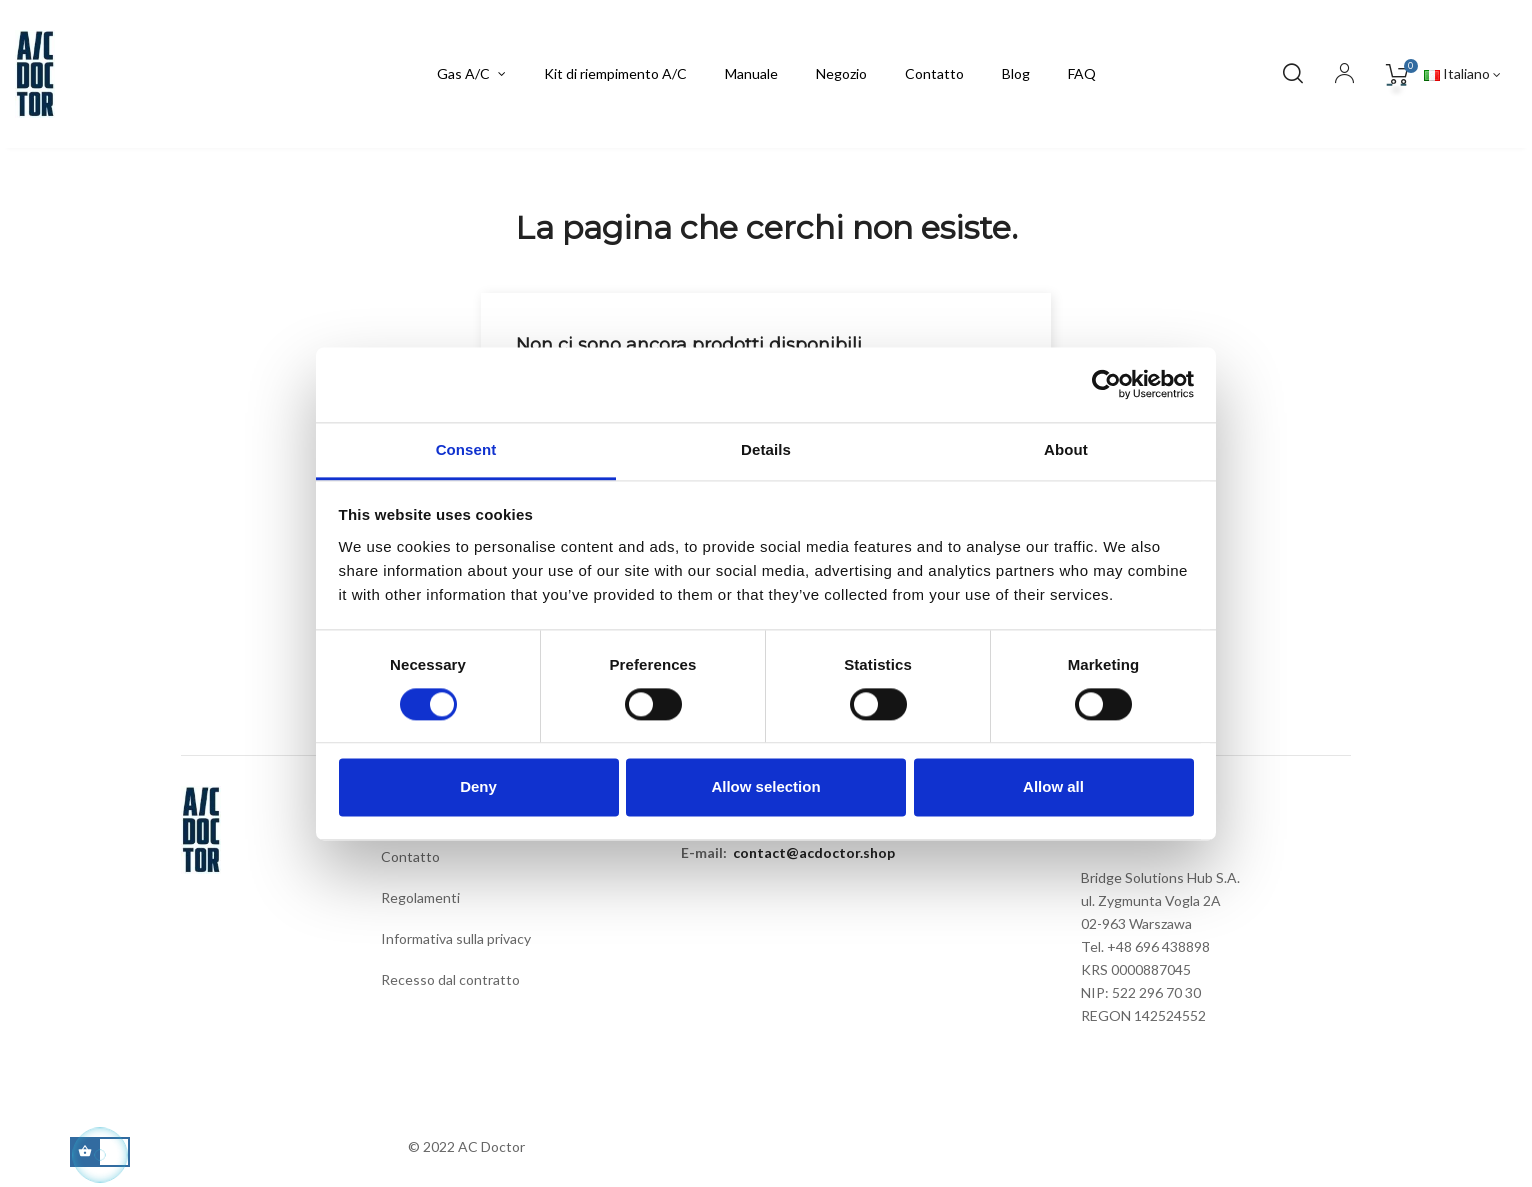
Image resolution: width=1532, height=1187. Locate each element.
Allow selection (765, 787)
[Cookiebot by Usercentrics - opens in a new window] (1106, 384)
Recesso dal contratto (450, 979)
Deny (478, 787)
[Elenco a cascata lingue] (1462, 74)
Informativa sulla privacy (456, 938)
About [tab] (1066, 449)
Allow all (1053, 787)
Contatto (410, 856)
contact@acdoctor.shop (814, 852)
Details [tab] (766, 449)
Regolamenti (420, 897)
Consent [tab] (466, 449)
